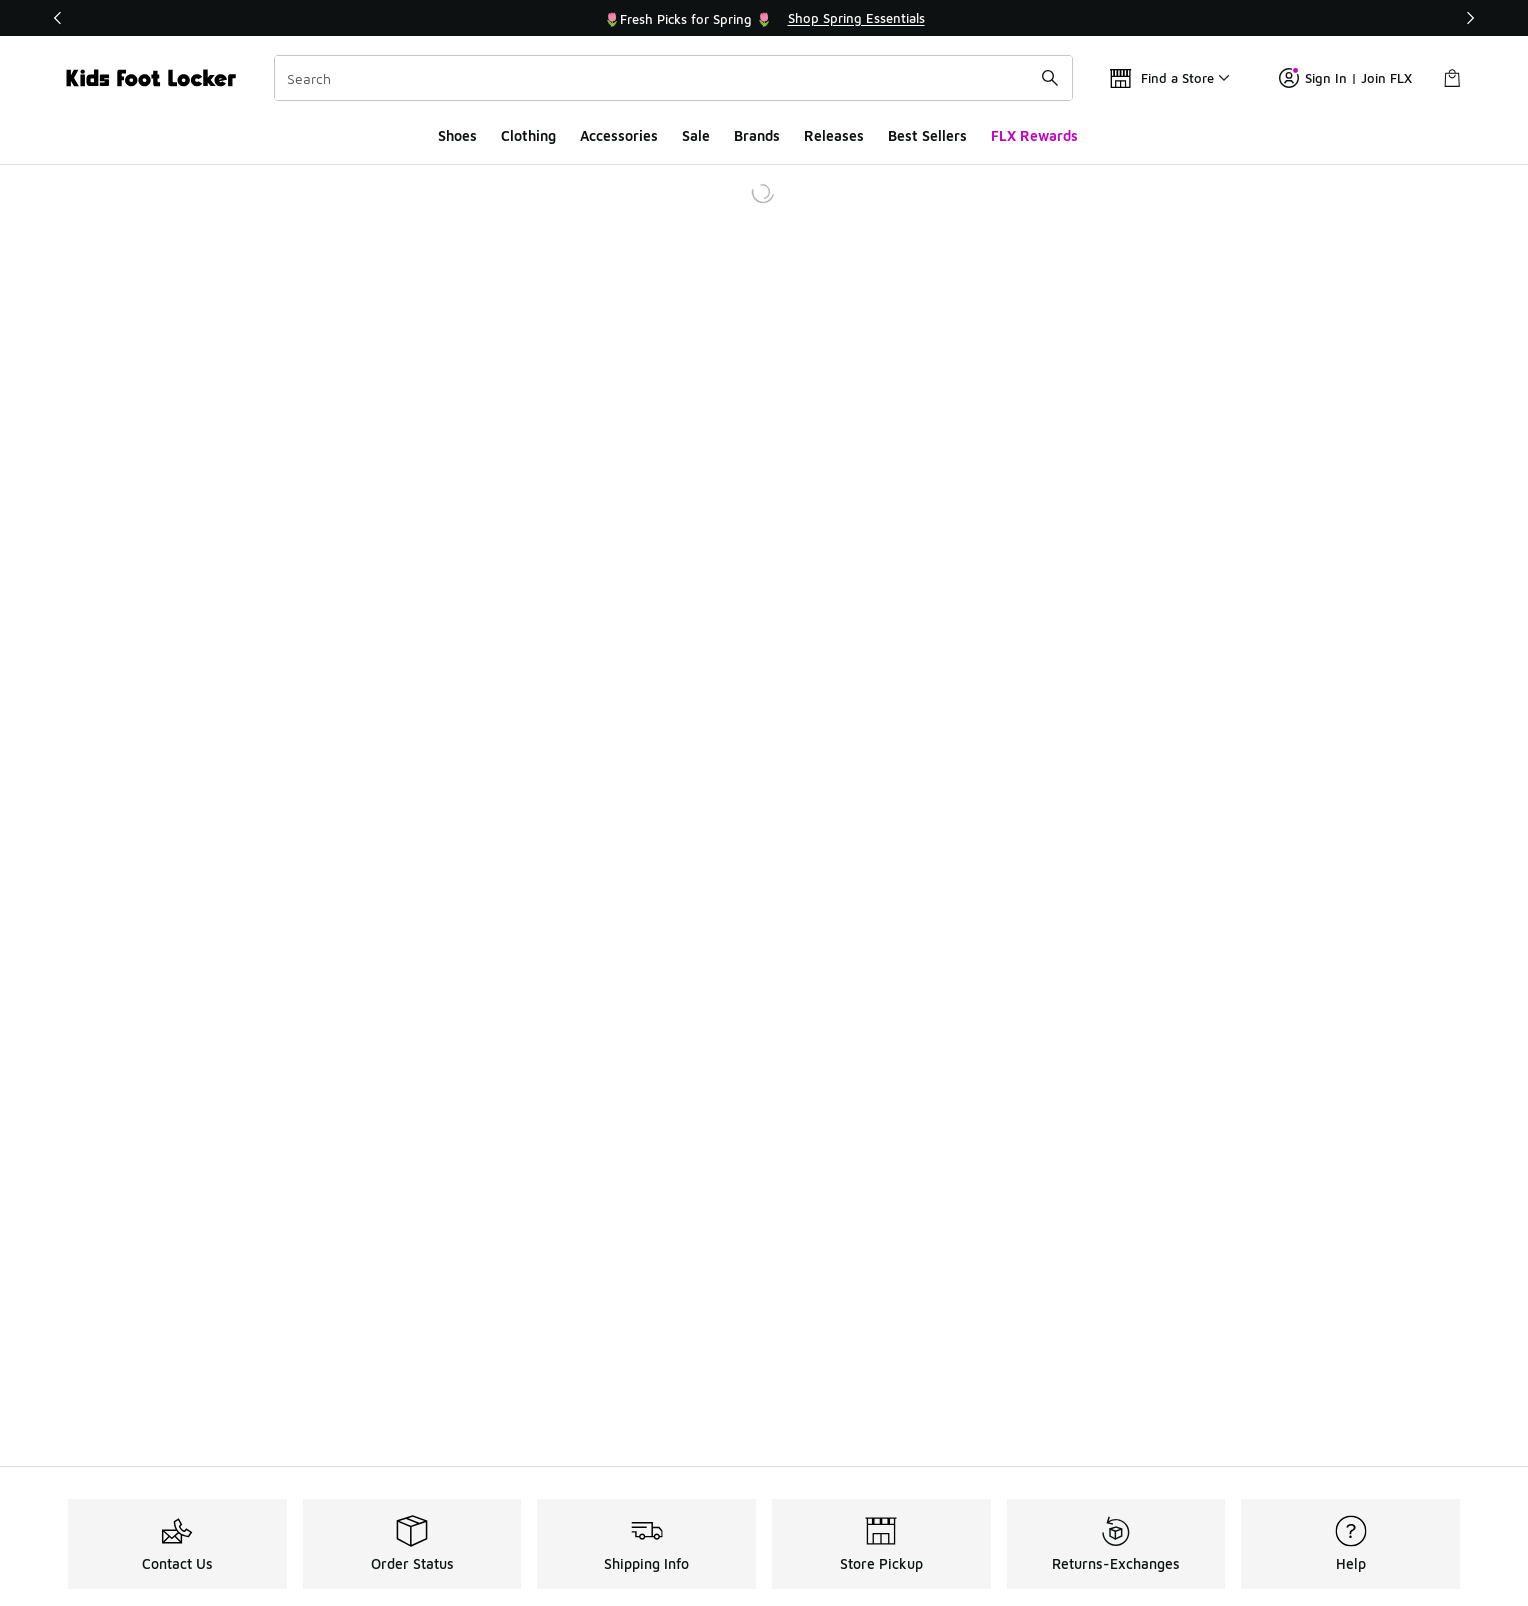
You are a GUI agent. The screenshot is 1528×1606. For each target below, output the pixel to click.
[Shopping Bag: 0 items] (1452, 78)
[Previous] (58, 18)
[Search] (673, 78)
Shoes (457, 135)
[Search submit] (1050, 78)
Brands (757, 135)
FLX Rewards (1034, 135)
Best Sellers (927, 135)
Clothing (528, 135)
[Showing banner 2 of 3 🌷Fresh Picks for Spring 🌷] (764, 18)
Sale (696, 135)
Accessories (619, 135)
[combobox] (673, 78)
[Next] (1470, 18)
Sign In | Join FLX (1345, 78)
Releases (834, 135)
